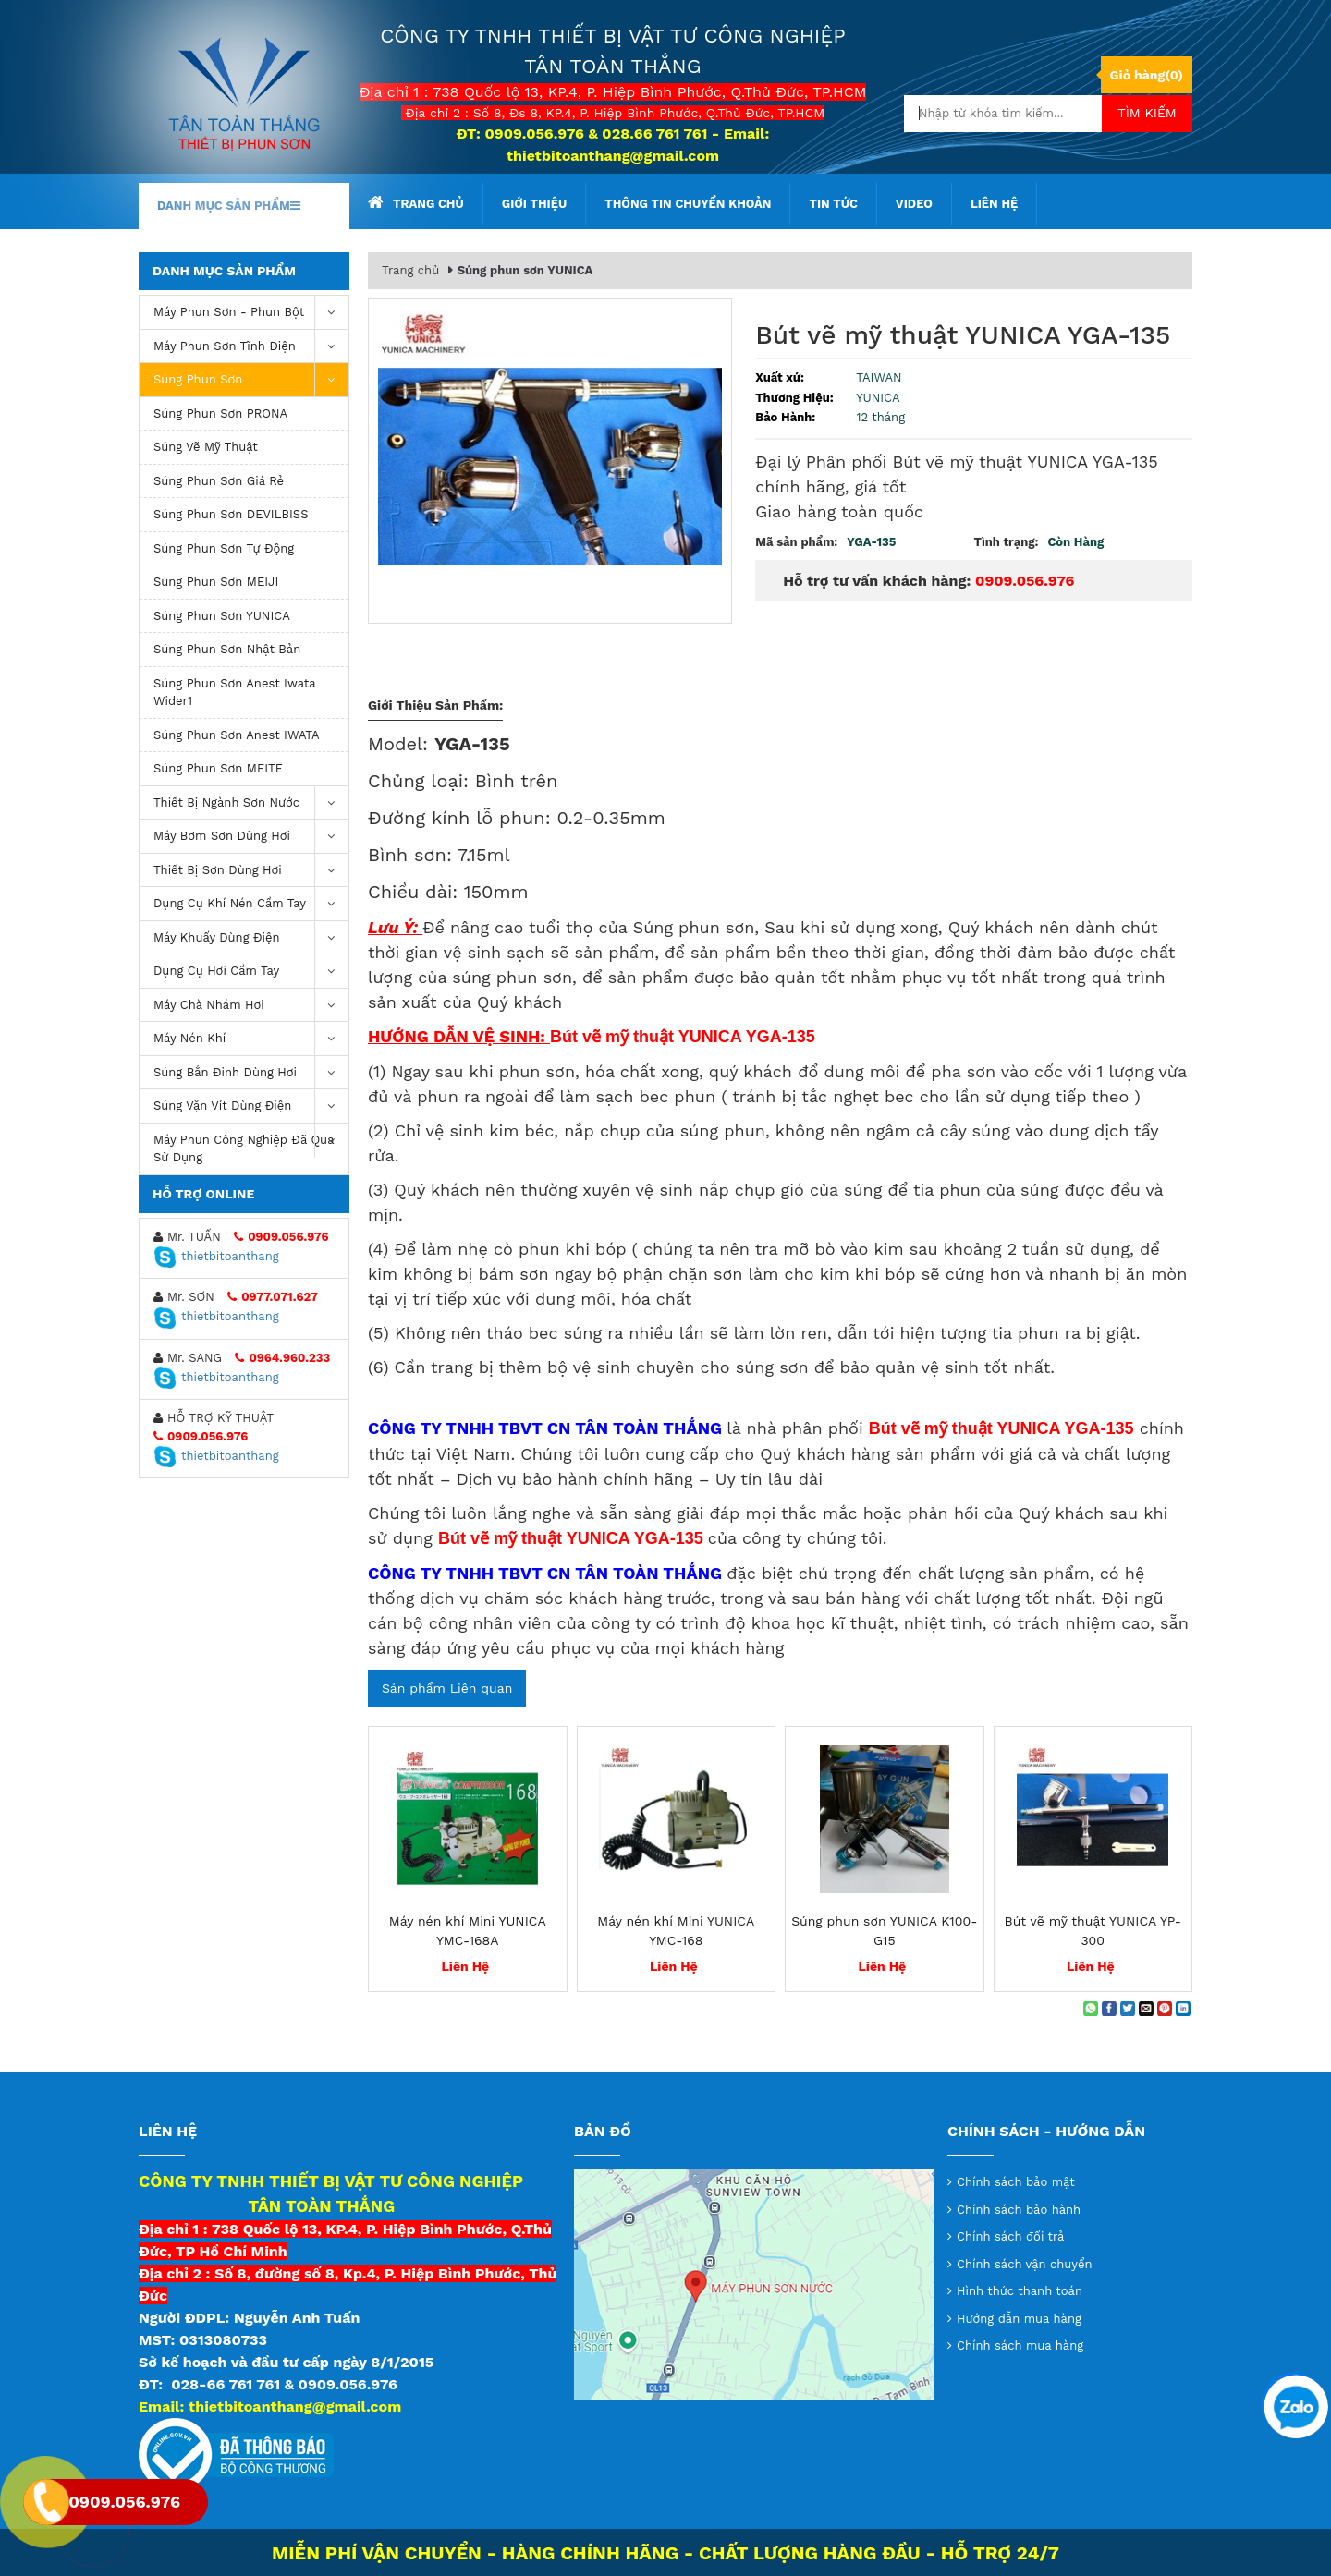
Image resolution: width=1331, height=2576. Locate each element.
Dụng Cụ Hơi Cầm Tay (250, 971)
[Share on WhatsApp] (1090, 2008)
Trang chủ (416, 202)
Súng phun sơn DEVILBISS (231, 514)
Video (914, 204)
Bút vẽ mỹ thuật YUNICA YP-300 (1093, 1931)
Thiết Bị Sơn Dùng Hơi (250, 871)
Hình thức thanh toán (1019, 2291)
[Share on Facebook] (1109, 2008)
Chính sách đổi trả (1010, 2236)
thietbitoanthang (216, 1256)
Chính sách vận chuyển (1025, 2264)
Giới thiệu (534, 204)
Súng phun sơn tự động (223, 548)
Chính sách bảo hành (1019, 2210)
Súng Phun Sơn (250, 380)
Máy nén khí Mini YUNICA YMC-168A (467, 1931)
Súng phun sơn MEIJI (215, 582)
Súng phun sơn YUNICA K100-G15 (884, 1931)
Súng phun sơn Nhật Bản (226, 649)
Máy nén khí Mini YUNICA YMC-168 (675, 1931)
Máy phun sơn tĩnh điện (250, 347)
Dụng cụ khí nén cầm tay (250, 904)
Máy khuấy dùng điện (250, 938)
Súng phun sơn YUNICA (221, 616)
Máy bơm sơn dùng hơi (250, 837)
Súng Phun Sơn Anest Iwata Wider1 (234, 692)
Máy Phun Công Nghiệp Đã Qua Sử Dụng (250, 1144)
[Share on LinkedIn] (1183, 2008)
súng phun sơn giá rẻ (218, 481)
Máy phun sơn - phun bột (250, 313)
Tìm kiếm (1147, 112)
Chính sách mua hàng (1020, 2345)
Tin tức (833, 204)
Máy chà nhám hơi (250, 1006)
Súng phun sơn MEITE (218, 768)
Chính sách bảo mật (1016, 2182)
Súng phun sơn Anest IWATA (236, 735)
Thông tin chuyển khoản (687, 204)
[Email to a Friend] (1146, 2008)
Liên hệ (994, 204)
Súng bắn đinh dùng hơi (250, 1073)
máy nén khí (250, 1039)
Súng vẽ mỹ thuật (205, 447)
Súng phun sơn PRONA (220, 413)
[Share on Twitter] (1127, 2008)
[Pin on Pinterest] (1164, 2008)
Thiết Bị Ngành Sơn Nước (250, 803)
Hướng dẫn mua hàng (1019, 2319)
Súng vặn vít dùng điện (250, 1106)
